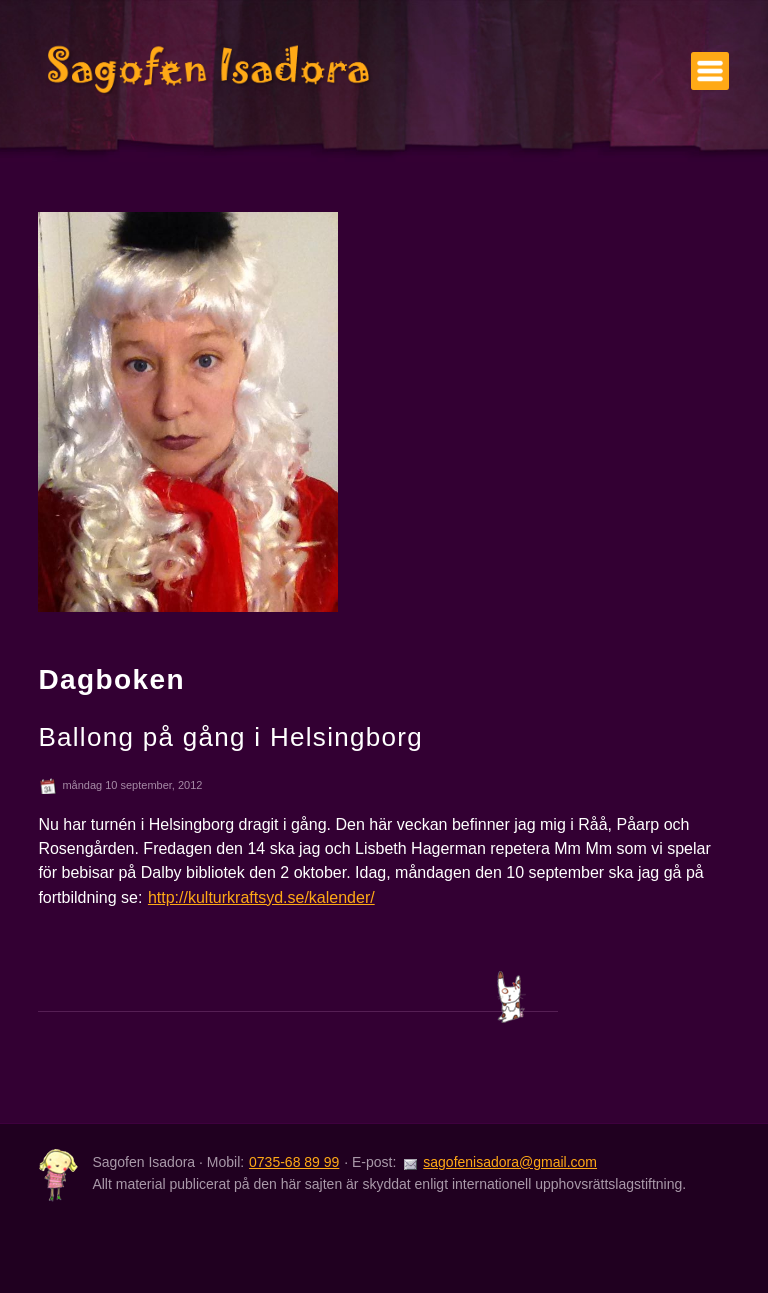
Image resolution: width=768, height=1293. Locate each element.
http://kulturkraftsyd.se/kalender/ (261, 897)
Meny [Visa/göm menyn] (710, 71)
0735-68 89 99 (294, 1162)
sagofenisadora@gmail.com (510, 1162)
